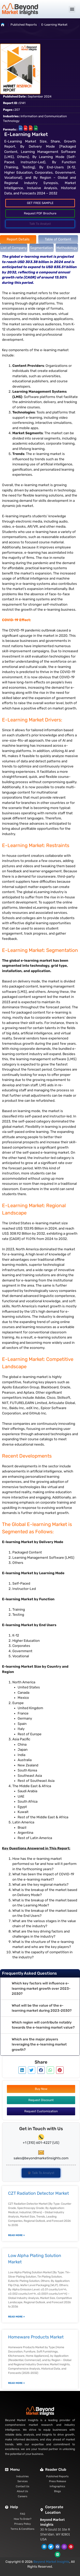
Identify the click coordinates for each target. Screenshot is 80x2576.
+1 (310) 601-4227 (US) (41, 2143)
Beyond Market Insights (51, 2562)
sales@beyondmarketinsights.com (41, 2158)
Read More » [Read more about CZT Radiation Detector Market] (16, 2235)
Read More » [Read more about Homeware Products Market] (16, 2383)
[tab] (18, 239)
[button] (72, 9)
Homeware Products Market (36, 2336)
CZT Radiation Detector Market (38, 2193)
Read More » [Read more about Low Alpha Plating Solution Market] (16, 2316)
